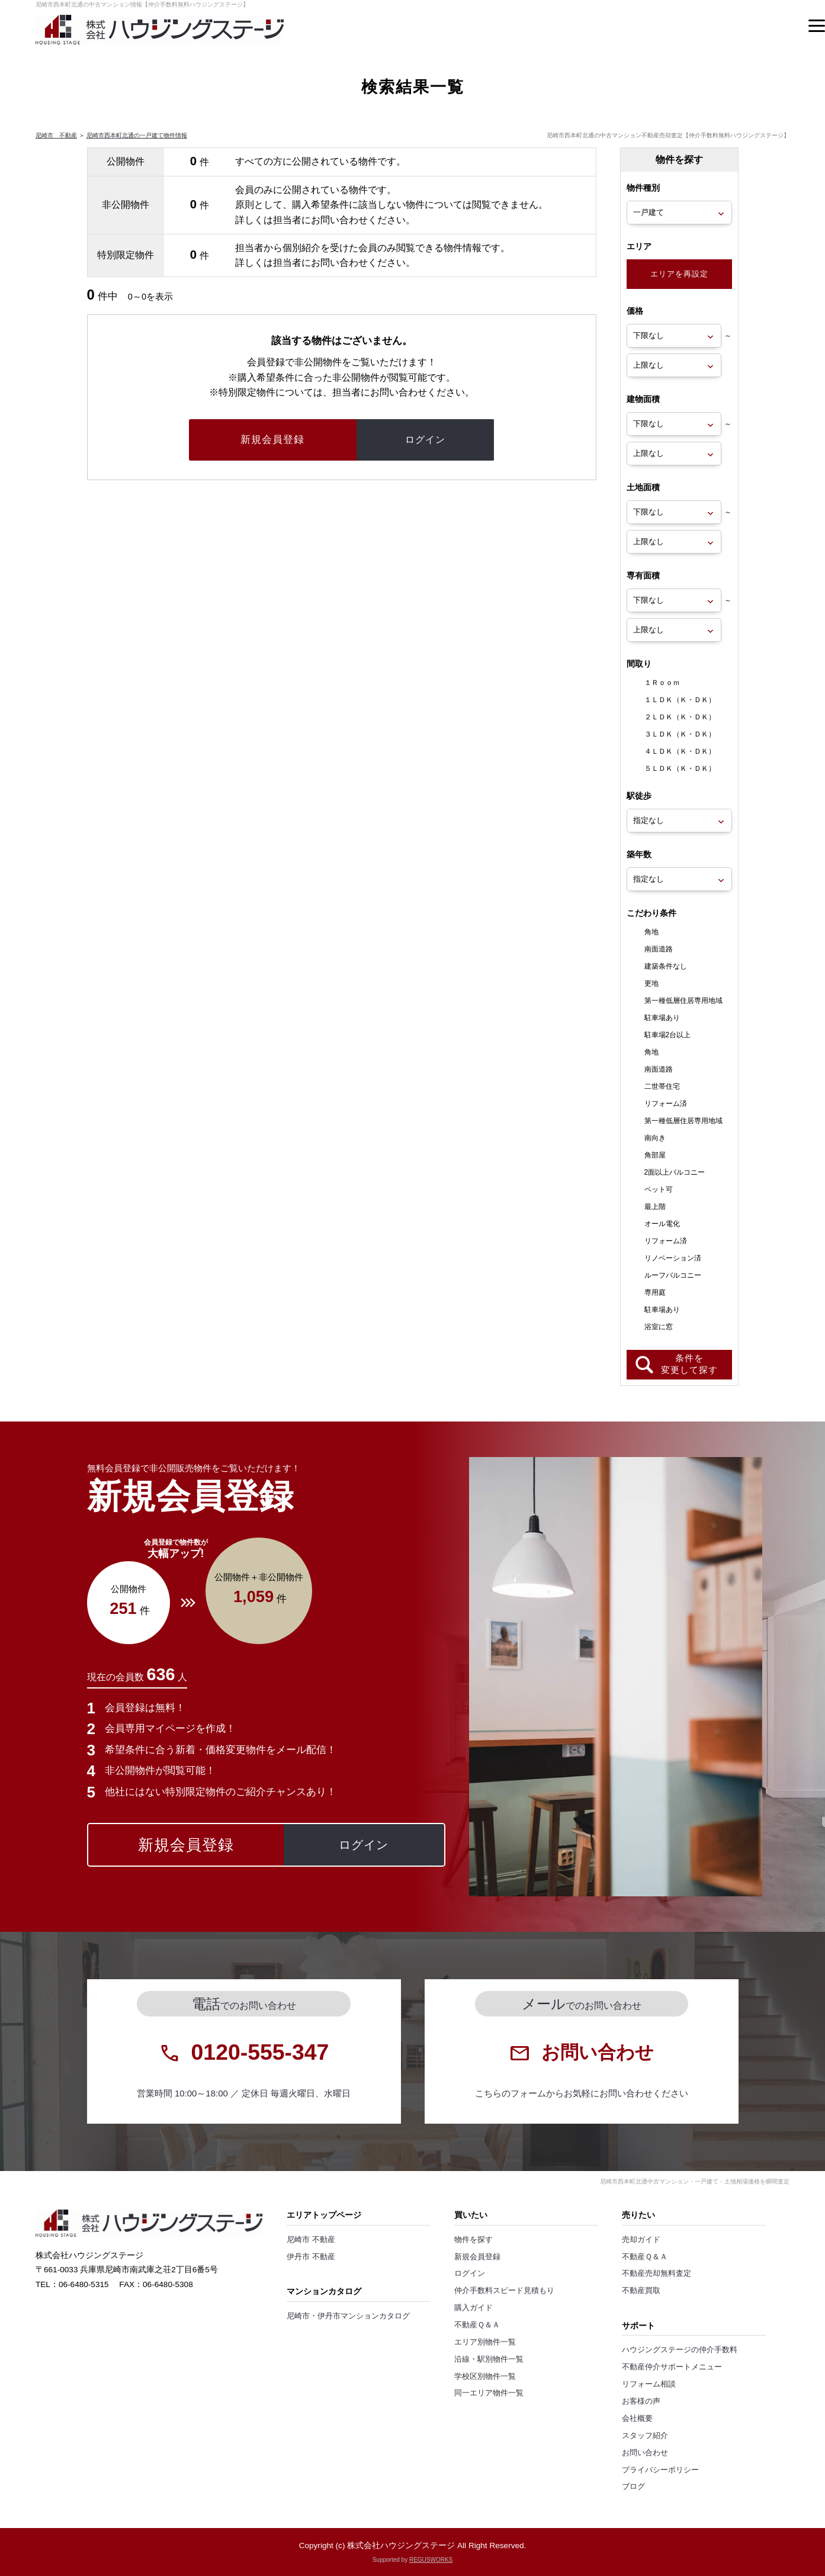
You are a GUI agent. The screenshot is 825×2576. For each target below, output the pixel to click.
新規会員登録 (477, 2257)
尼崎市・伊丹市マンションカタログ (348, 2316)
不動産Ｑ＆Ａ (477, 2325)
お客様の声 (641, 2401)
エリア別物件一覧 (485, 2342)
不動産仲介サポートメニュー (672, 2367)
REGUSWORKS (430, 2559)
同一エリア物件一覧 (489, 2393)
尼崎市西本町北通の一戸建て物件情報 (136, 135)
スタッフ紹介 (645, 2436)
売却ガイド (641, 2240)
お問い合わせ (645, 2453)
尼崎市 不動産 (56, 135)
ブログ (633, 2486)
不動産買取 (641, 2290)
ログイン (469, 2273)
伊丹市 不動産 (311, 2257)
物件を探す (473, 2240)
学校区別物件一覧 (485, 2376)
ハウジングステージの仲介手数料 (679, 2350)
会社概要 (637, 2418)
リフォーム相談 (649, 2384)
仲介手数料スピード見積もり (504, 2290)
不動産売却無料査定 (656, 2273)
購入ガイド (473, 2308)
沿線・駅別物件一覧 (489, 2359)
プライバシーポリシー (660, 2470)
